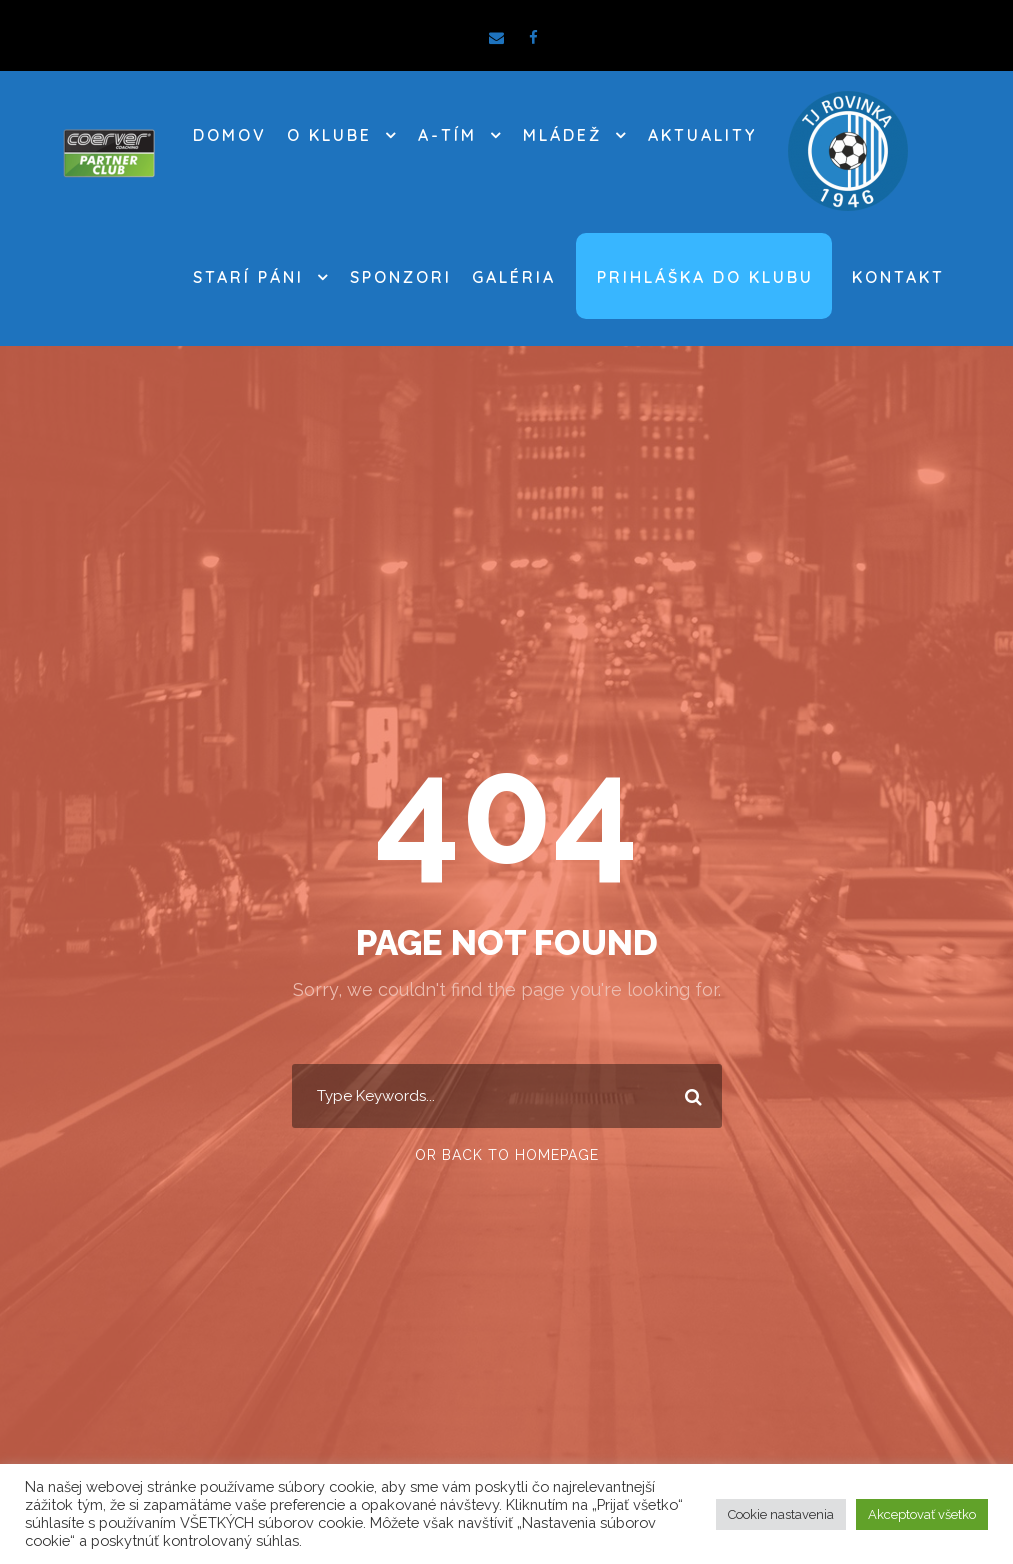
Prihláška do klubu (705, 277)
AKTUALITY (702, 135)
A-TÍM (447, 135)
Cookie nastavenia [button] (781, 1514)
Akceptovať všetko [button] (922, 1514)
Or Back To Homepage (507, 1155)
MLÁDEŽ (562, 135)
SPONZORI (401, 277)
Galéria (514, 277)
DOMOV (230, 135)
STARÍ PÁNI (248, 277)
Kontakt (898, 277)
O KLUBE (329, 135)
